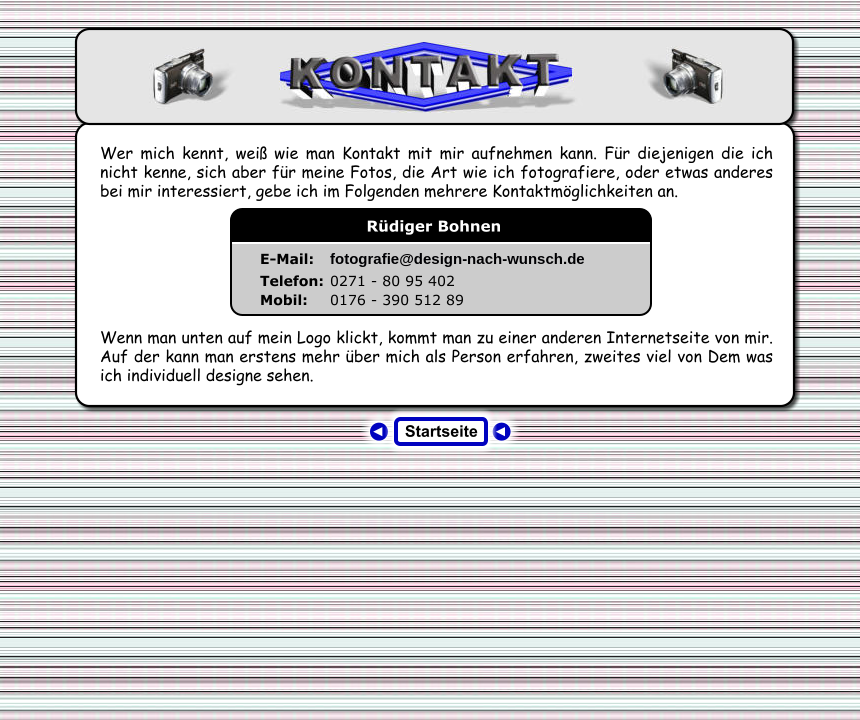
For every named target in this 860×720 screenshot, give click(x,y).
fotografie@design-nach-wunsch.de (457, 258)
